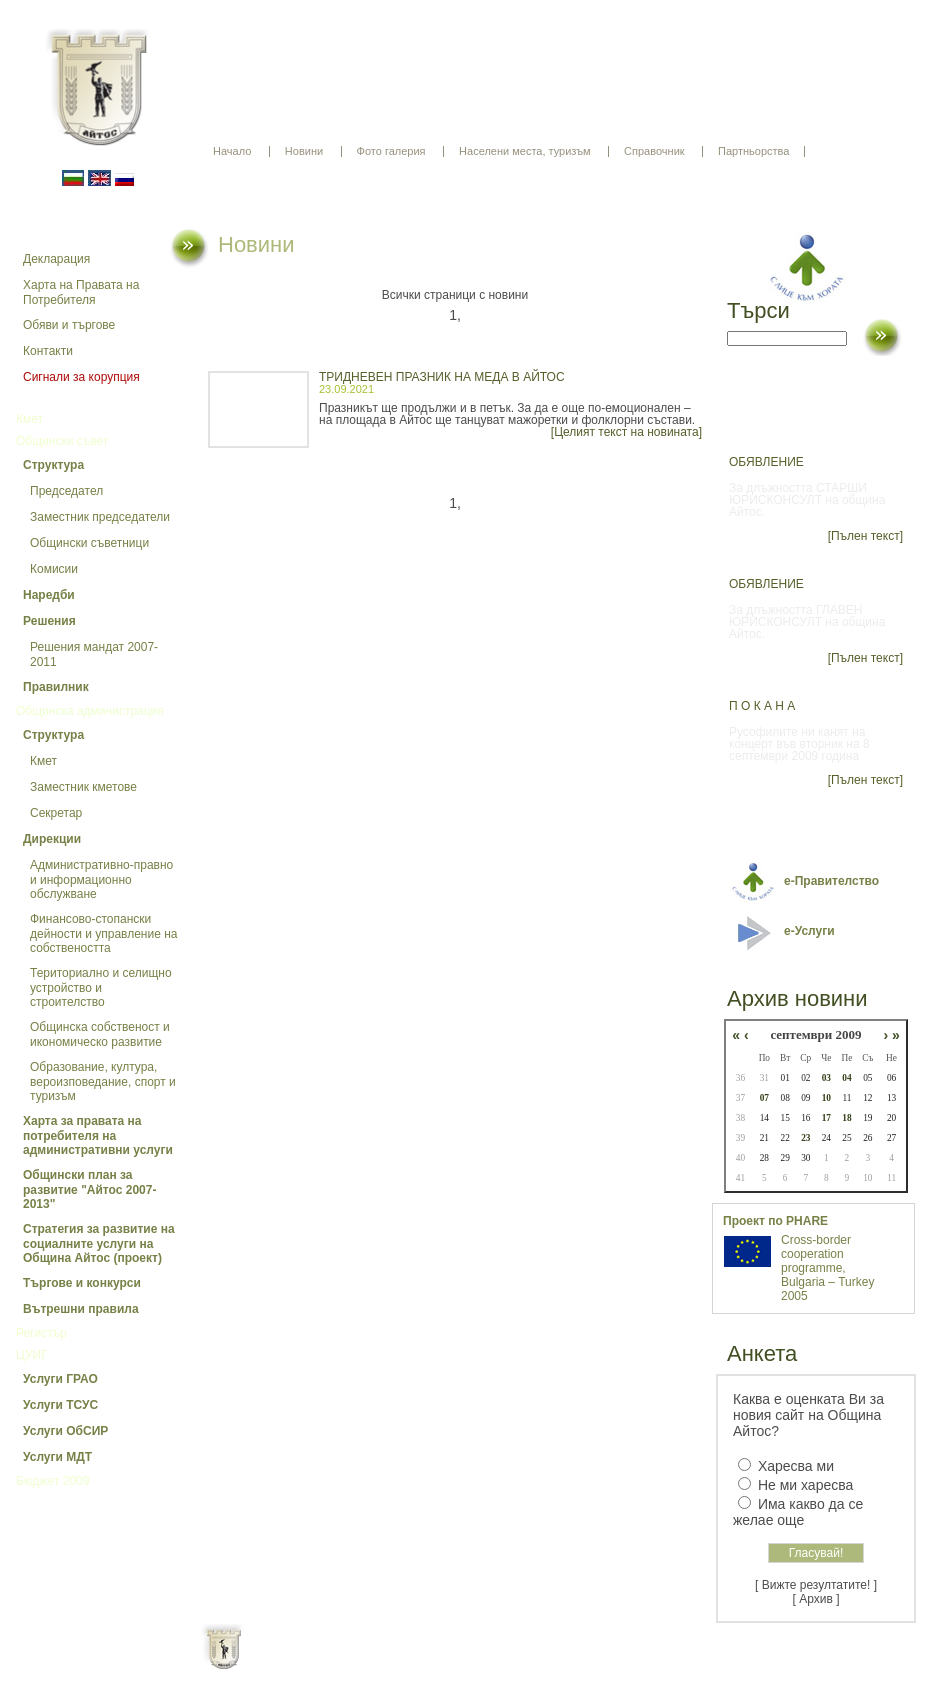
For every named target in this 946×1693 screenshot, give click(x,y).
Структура (53, 465)
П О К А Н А (762, 706)
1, (455, 315)
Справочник (654, 151)
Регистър (41, 1333)
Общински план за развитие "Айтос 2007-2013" (89, 1189)
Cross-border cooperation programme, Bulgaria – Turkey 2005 (827, 1268)
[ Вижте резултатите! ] (816, 1585)
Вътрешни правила (81, 1309)
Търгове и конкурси (82, 1283)
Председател (66, 491)
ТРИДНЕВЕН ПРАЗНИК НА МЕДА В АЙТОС (442, 377)
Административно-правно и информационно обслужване (101, 879)
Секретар (56, 813)
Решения (49, 621)
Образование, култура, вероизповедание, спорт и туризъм (103, 1081)
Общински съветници (89, 543)
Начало (232, 151)
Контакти (48, 351)
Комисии (54, 569)
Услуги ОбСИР (65, 1431)
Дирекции (52, 839)
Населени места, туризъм (525, 151)
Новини (304, 151)
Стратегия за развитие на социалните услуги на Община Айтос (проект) (99, 1243)
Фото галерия (391, 151)
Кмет (29, 419)
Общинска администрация (90, 711)
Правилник (56, 687)
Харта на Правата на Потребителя (81, 292)
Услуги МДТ (57, 1457)
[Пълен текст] (865, 536)
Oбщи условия (394, 1663)
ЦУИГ (32, 1355)
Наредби (49, 595)
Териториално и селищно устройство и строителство (101, 987)
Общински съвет (62, 441)
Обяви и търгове (69, 325)
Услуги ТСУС (60, 1405)
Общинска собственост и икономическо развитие (100, 1034)
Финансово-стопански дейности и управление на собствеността (104, 933)
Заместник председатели (100, 517)
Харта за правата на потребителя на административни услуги (98, 1135)
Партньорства (753, 151)
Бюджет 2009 (52, 1481)
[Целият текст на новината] (626, 432)
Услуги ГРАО (60, 1379)
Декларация (56, 259)
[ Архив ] (816, 1599)
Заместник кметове (83, 787)
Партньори (490, 1663)
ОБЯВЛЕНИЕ (766, 462)
